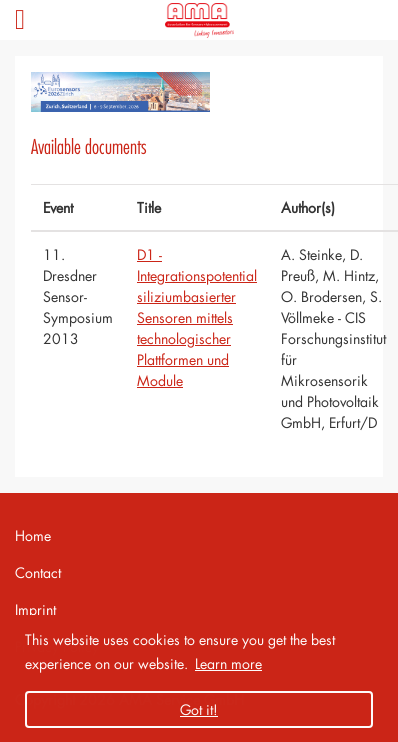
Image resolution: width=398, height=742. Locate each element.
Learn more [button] (228, 663)
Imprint (35, 609)
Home (33, 535)
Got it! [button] (199, 709)
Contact (38, 572)
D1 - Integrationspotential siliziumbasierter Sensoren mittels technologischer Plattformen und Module (197, 317)
